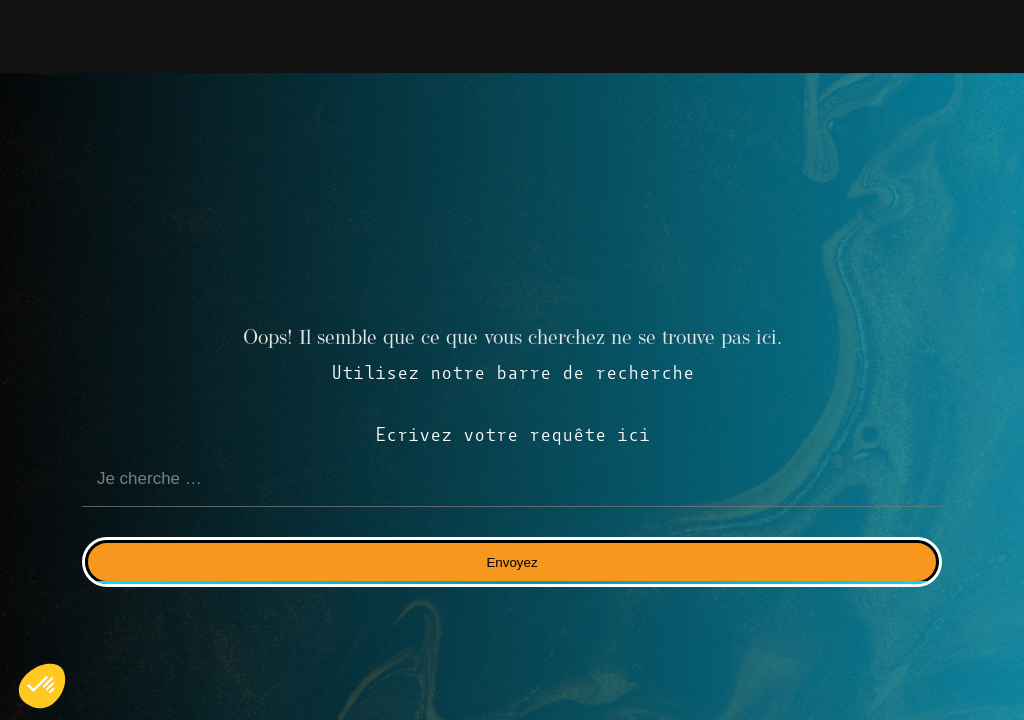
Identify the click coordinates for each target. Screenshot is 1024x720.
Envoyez (511, 562)
